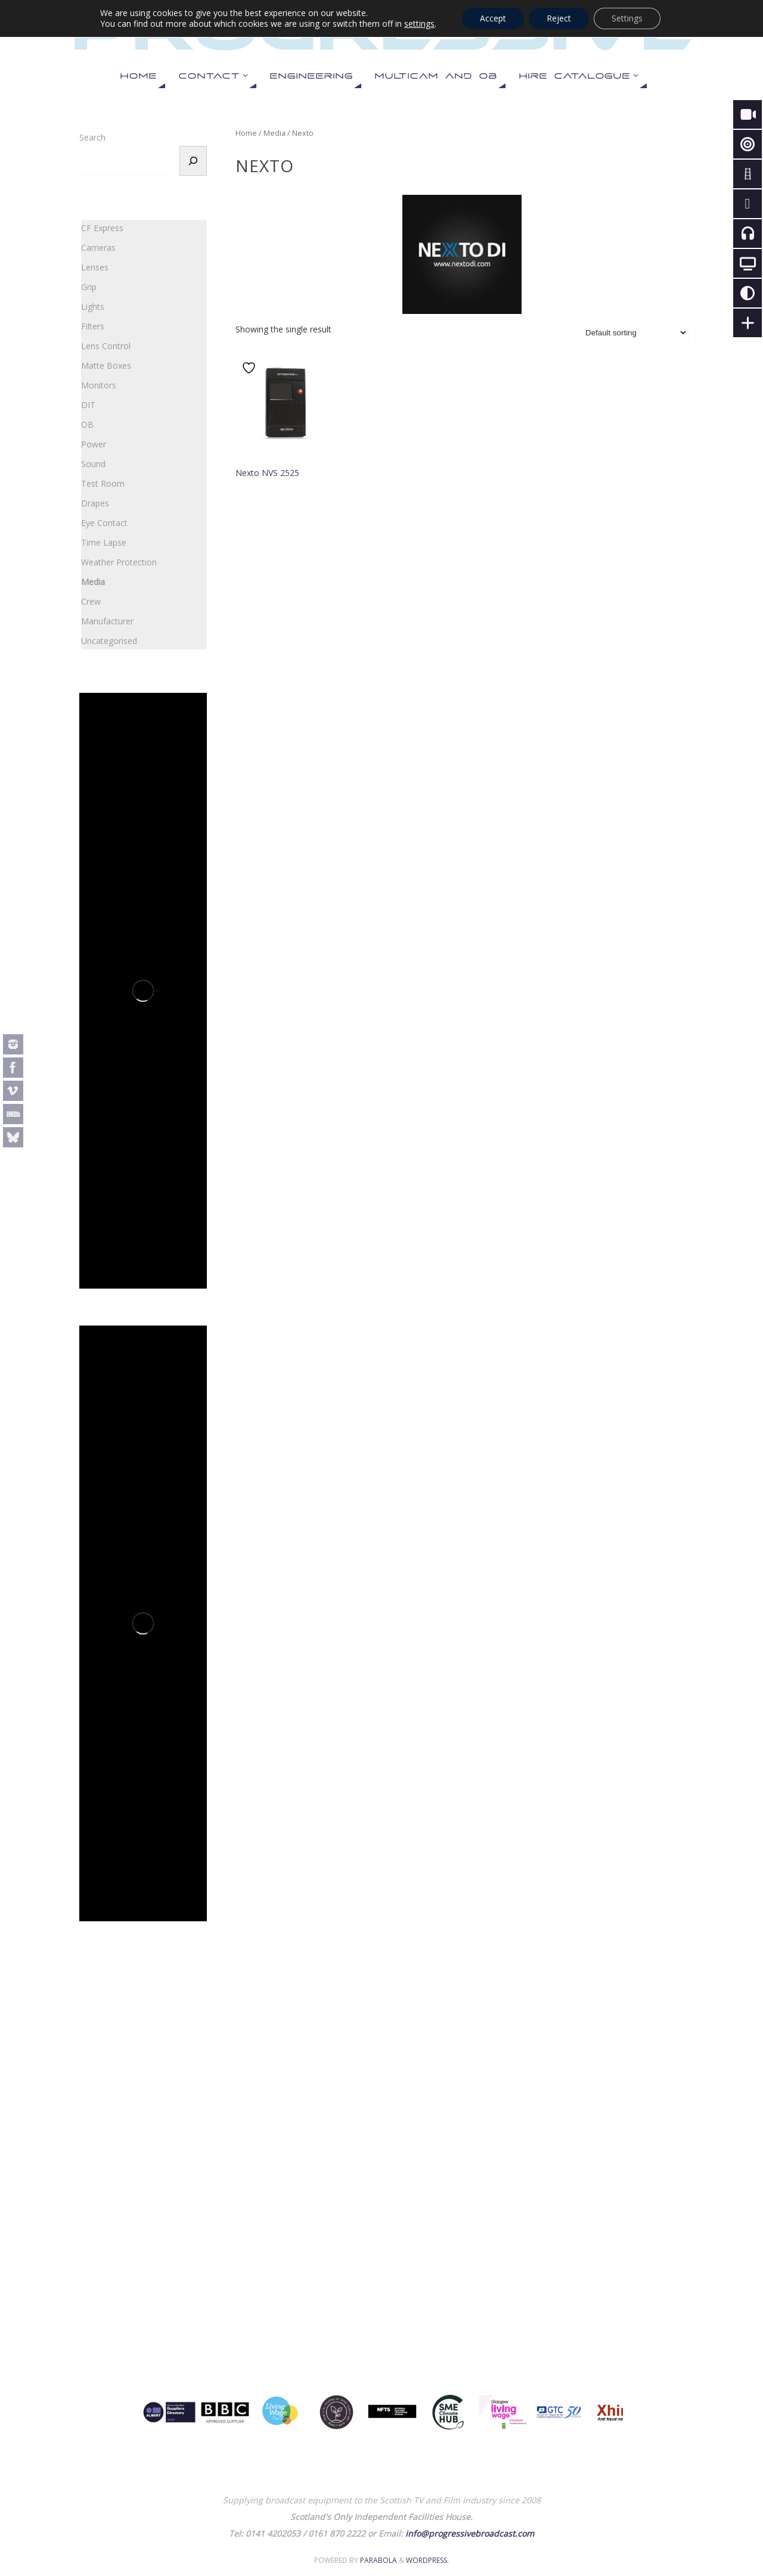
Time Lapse (103, 542)
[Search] (193, 161)
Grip (89, 287)
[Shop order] (632, 332)
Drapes (95, 503)
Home (246, 132)
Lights (92, 306)
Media (274, 132)
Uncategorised (109, 640)
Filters (92, 326)
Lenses (94, 267)
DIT (88, 404)
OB (87, 424)
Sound (93, 463)
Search (92, 137)
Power (93, 444)
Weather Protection (119, 562)
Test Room (103, 483)
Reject (559, 18)
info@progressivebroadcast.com (469, 2533)
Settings (627, 18)
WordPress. (427, 2560)
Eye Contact (104, 522)
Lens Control (106, 345)
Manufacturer (107, 621)
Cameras (98, 247)
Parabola (378, 2560)
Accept (493, 18)
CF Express (102, 228)
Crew (91, 601)
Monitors (98, 385)
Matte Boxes (106, 365)
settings (419, 23)
